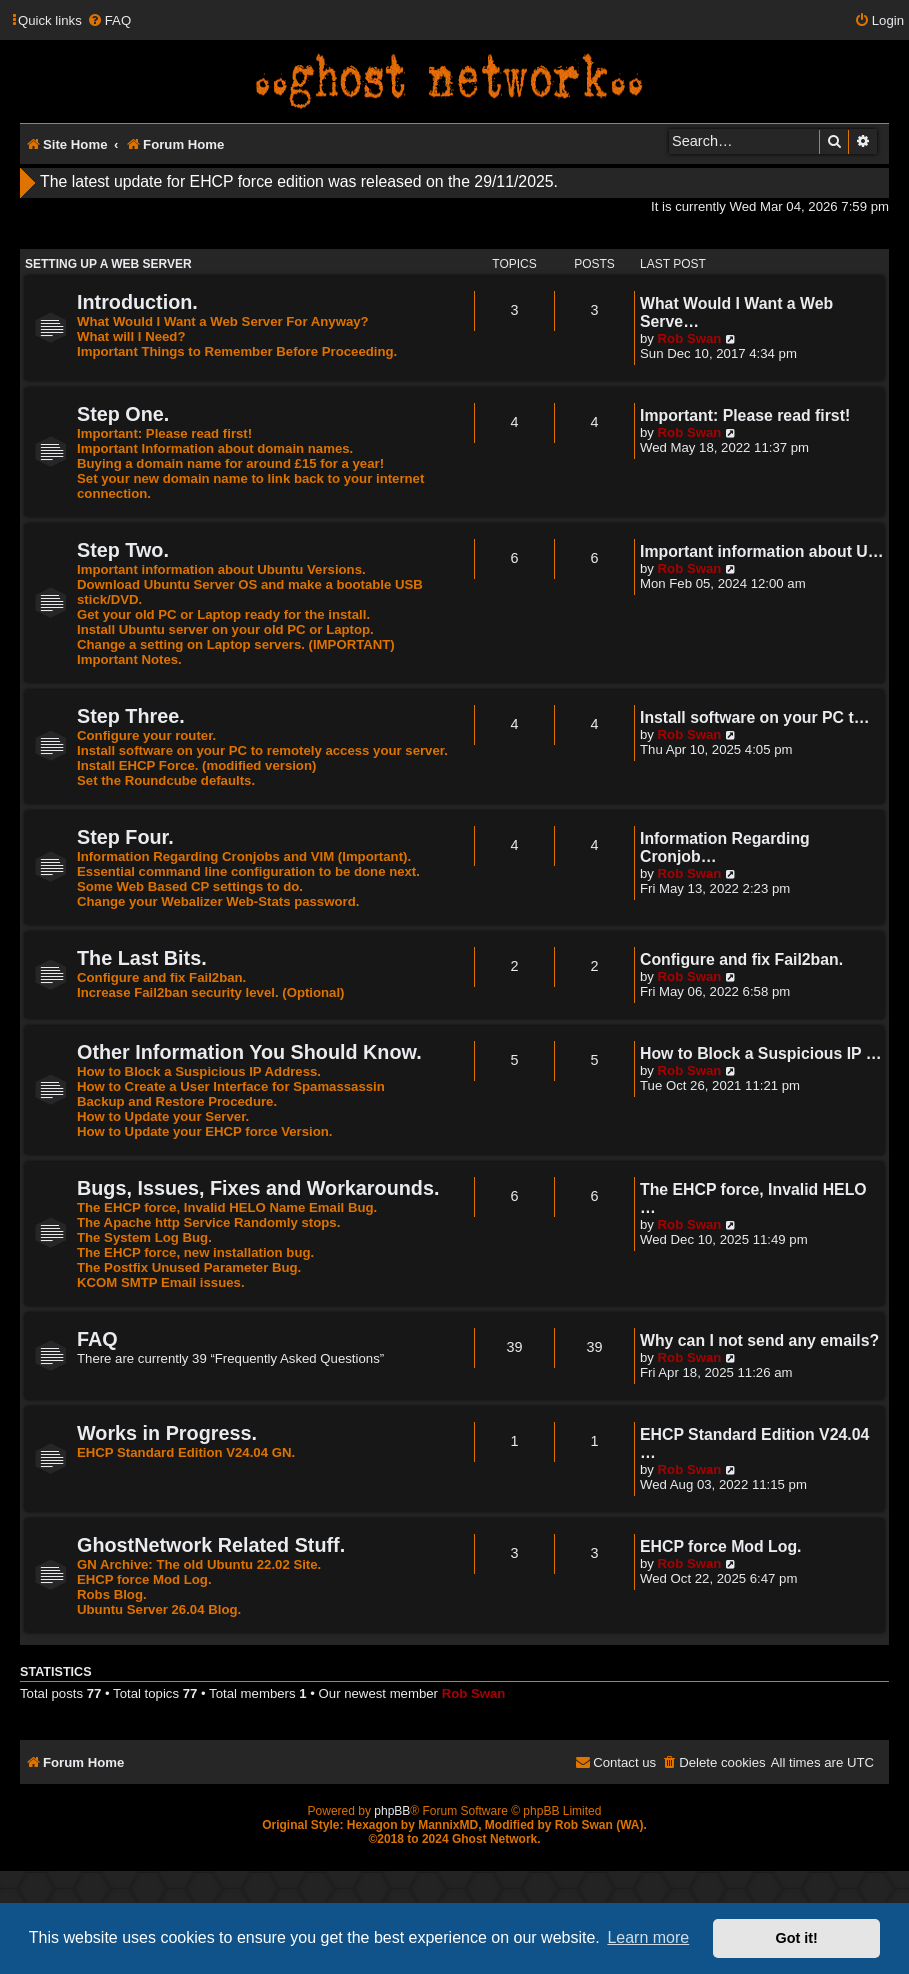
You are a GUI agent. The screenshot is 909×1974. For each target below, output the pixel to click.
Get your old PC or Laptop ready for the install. (223, 614)
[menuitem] (109, 20)
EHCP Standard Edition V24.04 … (754, 1443)
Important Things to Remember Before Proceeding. (237, 351)
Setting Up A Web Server (108, 264)
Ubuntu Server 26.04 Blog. (159, 1609)
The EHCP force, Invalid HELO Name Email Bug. (227, 1207)
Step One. (123, 414)
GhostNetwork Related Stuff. (211, 1545)
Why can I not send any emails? (759, 1340)
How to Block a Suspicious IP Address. (199, 1071)
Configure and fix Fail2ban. (161, 977)
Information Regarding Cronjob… (725, 847)
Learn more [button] (648, 1937)
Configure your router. (146, 735)
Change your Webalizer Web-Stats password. (218, 901)
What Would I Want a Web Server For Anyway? (223, 321)
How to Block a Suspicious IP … (761, 1053)
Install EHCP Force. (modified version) (196, 765)
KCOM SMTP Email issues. (161, 1282)
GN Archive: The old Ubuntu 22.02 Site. (199, 1564)
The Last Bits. (142, 958)
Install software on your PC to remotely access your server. (262, 750)
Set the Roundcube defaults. (166, 780)
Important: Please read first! (164, 433)
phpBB (392, 1811)
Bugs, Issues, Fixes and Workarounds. (258, 1188)
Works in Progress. (167, 1433)
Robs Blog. (112, 1594)
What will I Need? (131, 336)
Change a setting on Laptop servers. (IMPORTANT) (236, 644)
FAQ (97, 1339)
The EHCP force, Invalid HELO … (753, 1198)
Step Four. (125, 837)
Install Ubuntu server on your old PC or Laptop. (225, 629)
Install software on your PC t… (755, 717)
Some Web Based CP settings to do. (190, 886)
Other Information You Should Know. (249, 1052)
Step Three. (131, 716)
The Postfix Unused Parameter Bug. (189, 1267)
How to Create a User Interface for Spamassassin (231, 1086)
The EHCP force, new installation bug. (195, 1252)
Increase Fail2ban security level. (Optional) (211, 992)
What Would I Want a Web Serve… (736, 312)
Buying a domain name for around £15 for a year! (230, 463)
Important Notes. (129, 659)
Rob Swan (690, 338)
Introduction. (137, 302)
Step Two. (123, 550)
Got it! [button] (797, 1938)
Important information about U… (762, 551)
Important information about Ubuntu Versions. (221, 569)
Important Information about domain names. (215, 448)
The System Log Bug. (144, 1237)
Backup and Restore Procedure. (177, 1101)
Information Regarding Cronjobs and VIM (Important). (244, 856)
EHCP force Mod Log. (144, 1579)
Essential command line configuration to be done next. (248, 871)
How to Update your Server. (163, 1116)
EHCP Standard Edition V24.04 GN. (186, 1452)
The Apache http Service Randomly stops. (208, 1222)
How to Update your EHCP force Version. (205, 1131)
